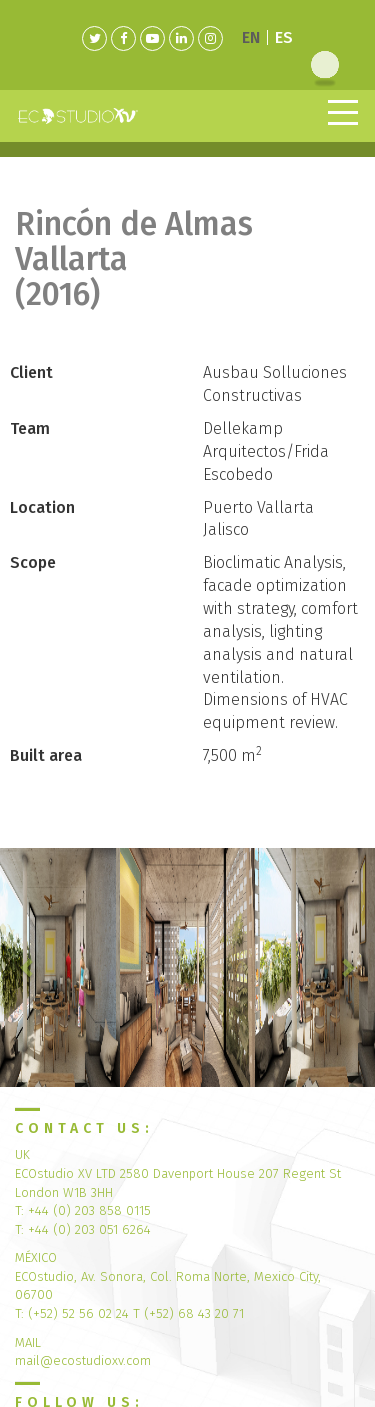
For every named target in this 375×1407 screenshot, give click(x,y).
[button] (28, 967)
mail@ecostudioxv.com (83, 1360)
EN (251, 37)
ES (284, 37)
